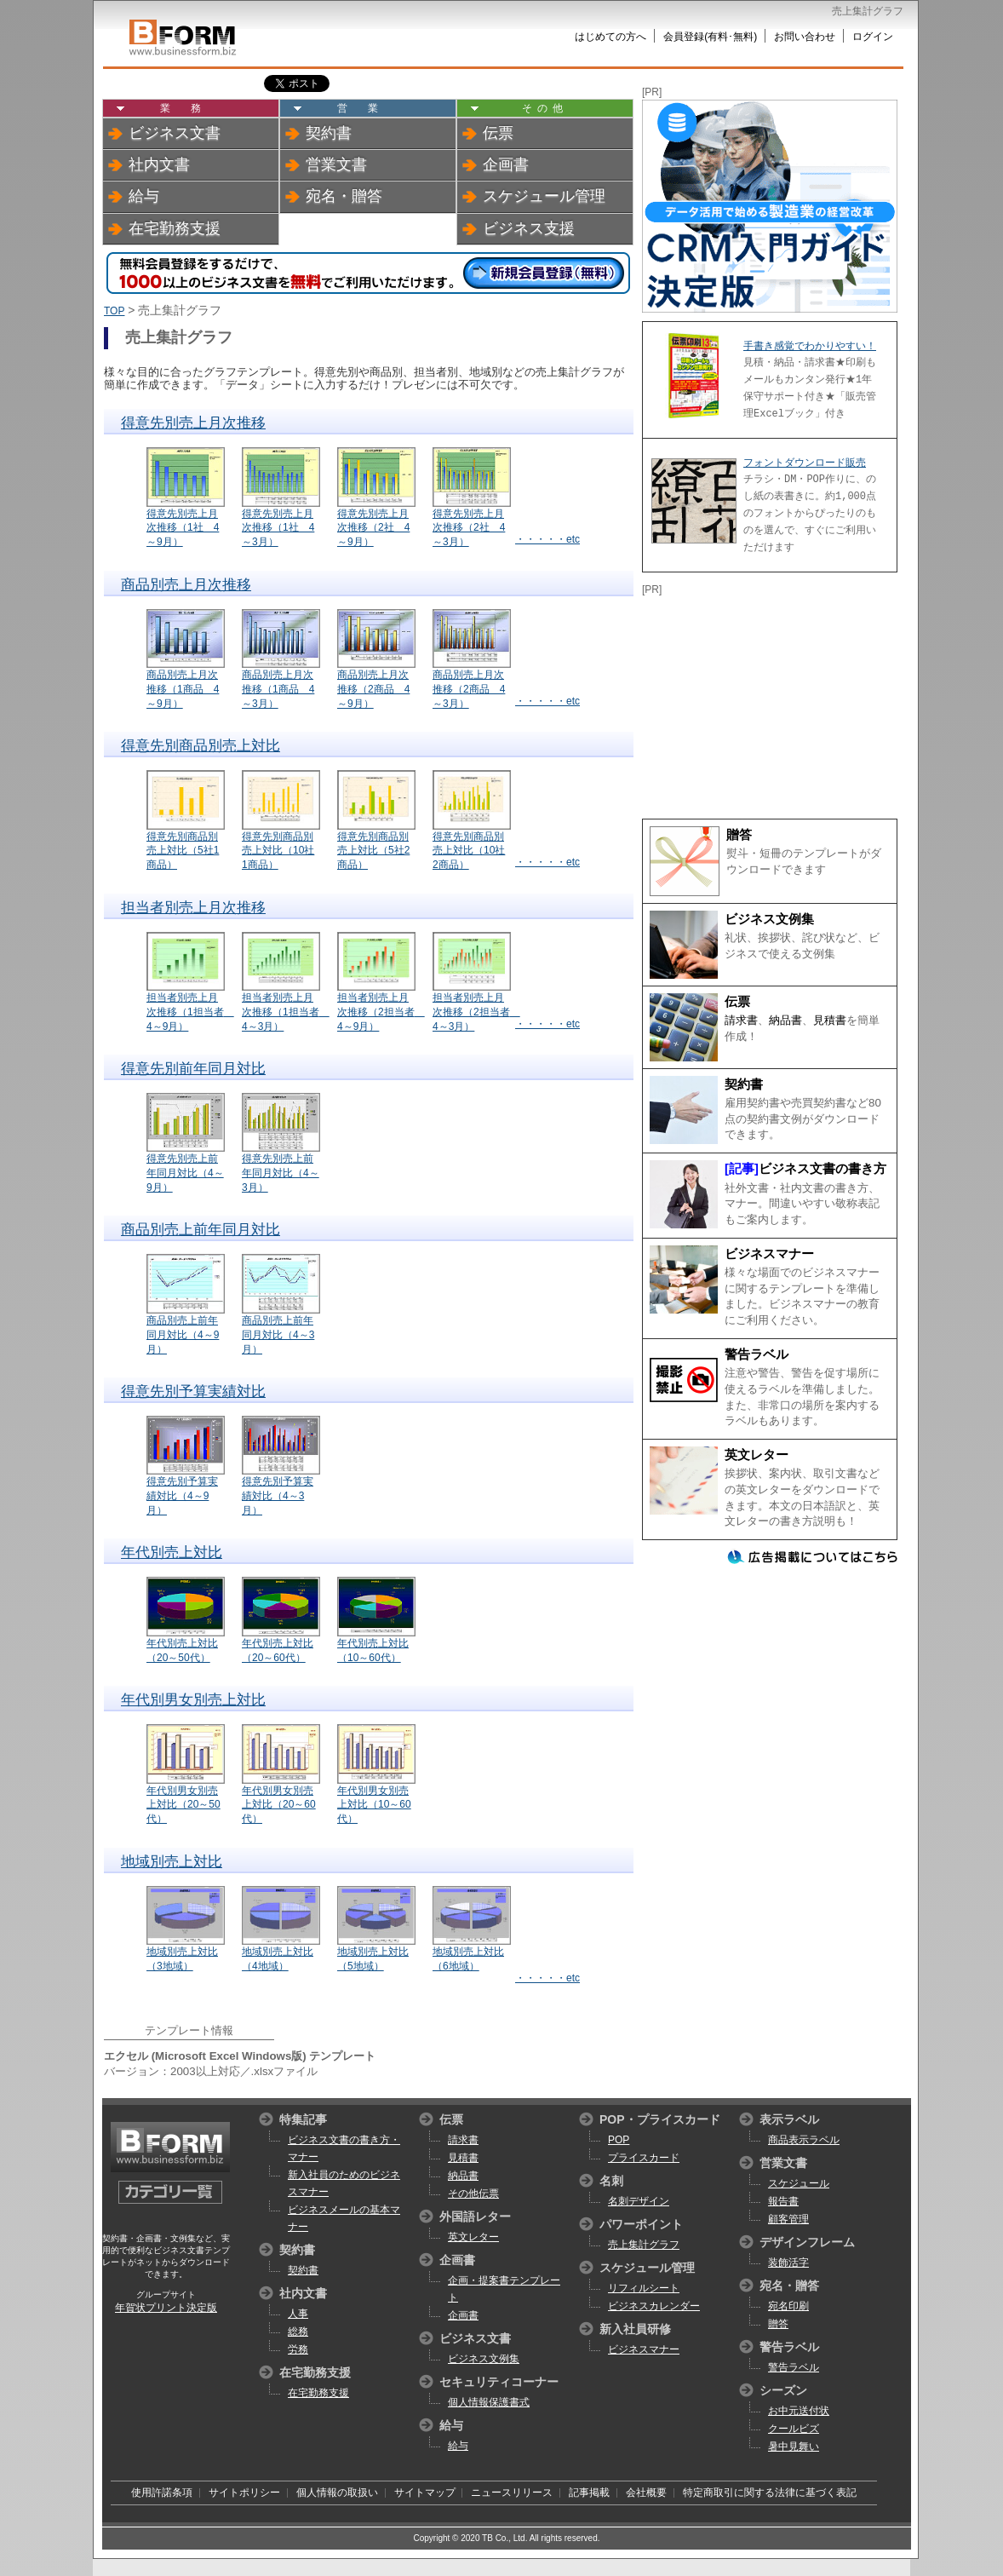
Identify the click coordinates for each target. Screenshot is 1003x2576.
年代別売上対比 (171, 1552)
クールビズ (793, 2429)
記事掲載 (589, 2492)
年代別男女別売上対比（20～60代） (279, 1805)
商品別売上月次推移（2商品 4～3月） (469, 689)
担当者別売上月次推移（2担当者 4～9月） (381, 1012)
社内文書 (159, 164)
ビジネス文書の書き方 (822, 1169)
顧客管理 (788, 2219)
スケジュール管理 (544, 195)
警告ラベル (756, 1354)
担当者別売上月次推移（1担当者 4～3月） (286, 1012)
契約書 (329, 132)
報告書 (783, 2201)
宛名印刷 (788, 2306)
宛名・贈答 (344, 195)
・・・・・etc (547, 539)
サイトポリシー (244, 2492)
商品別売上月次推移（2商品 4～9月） (373, 689)
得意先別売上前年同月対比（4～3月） (280, 1173)
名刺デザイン (638, 2201)
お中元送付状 (798, 2411)
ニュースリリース (512, 2492)
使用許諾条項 (161, 2492)
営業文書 (336, 164)
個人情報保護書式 (489, 2402)
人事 (298, 2314)
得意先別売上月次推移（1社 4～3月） (278, 528)
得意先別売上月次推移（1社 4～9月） (182, 528)
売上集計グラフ (643, 2245)
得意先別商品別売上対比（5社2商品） (373, 851)
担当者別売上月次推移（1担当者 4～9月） (190, 1012)
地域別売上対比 (171, 1862)
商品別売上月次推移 (186, 585)
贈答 (739, 835)
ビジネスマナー (769, 1254)
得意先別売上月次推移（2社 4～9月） (373, 528)
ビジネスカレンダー (654, 2306)
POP (618, 2140)
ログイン (872, 37)
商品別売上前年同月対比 (200, 1230)
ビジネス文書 (175, 132)
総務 (298, 2331)
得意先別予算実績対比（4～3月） (277, 1495)
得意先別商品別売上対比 (200, 746)
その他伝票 (473, 2193)
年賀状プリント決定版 (166, 2308)
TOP (114, 311)
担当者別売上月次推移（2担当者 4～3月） (476, 1012)
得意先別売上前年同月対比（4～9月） (185, 1173)
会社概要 (646, 2492)
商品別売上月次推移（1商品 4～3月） (278, 689)
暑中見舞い (793, 2446)
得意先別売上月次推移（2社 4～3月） (469, 528)
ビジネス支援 (529, 228)
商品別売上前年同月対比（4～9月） (182, 1334)
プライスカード (643, 2158)
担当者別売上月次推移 (193, 908)
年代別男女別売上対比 (193, 1700)
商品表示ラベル (804, 2140)
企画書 (506, 164)
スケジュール (798, 2183)
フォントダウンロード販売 (804, 463)
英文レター (756, 1455)
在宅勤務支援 (175, 228)
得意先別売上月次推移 (193, 423)
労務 (298, 2349)
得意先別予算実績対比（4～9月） (182, 1495)
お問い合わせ (804, 37)
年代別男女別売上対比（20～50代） (183, 1805)
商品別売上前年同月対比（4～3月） (278, 1334)
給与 (144, 195)
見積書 (829, 1020)
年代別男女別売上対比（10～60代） (374, 1805)
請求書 (741, 1020)
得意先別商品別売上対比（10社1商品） (278, 851)
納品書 (785, 1020)
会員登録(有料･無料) (710, 37)
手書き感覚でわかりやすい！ (809, 346)
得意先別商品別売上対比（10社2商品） (469, 851)
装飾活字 (788, 2262)
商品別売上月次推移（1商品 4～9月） (182, 689)
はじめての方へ (610, 37)
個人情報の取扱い (337, 2492)
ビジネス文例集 (769, 919)
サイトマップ (425, 2492)
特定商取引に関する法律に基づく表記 (770, 2492)
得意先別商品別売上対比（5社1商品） (182, 851)
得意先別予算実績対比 (193, 1391)
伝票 (498, 132)
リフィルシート (643, 2288)
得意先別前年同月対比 (193, 1069)
